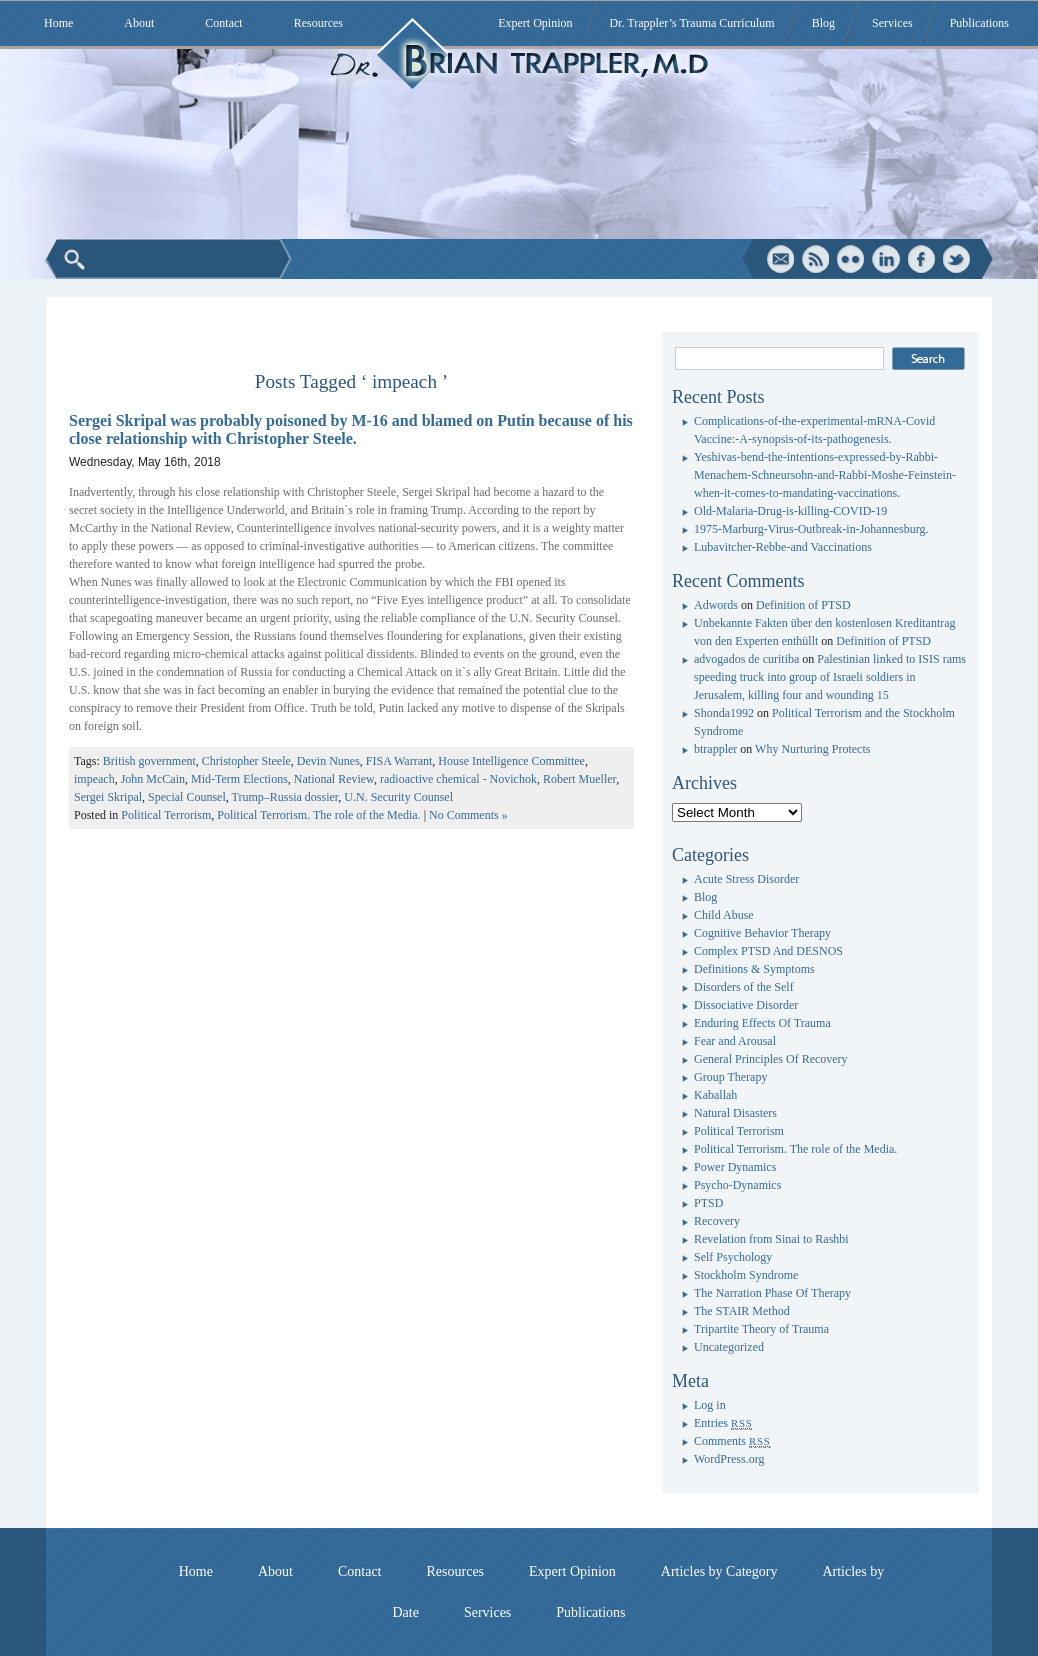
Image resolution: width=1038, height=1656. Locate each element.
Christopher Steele (246, 761)
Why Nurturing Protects (812, 749)
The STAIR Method (742, 1311)
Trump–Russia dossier (285, 797)
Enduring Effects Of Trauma (762, 1023)
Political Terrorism (166, 815)
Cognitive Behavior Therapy (762, 933)
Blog (823, 23)
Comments (732, 1441)
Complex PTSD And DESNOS (768, 951)
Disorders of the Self (744, 987)
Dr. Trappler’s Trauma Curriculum (692, 23)
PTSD (708, 1203)
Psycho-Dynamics (737, 1185)
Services (892, 23)
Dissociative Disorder (746, 1005)
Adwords (716, 605)
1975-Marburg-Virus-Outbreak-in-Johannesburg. (811, 529)
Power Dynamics (735, 1167)
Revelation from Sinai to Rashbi (771, 1239)
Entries (723, 1423)
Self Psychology (733, 1257)
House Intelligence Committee (511, 761)
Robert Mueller (579, 779)
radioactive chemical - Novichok (458, 779)
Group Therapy (730, 1077)
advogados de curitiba (746, 659)
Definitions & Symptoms (754, 969)
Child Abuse (724, 915)
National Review (334, 779)
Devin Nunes (328, 761)
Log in (710, 1405)
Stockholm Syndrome (746, 1275)
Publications (979, 23)
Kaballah (715, 1095)
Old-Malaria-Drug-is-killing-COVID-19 (790, 511)
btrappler (715, 749)
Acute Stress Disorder (746, 879)
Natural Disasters (735, 1113)
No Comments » (468, 815)
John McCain (153, 779)
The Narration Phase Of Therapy (772, 1293)
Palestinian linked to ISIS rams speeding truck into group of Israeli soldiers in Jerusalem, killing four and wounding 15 (830, 677)
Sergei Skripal (108, 797)
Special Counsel (187, 797)
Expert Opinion (535, 23)
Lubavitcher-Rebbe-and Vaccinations (783, 547)
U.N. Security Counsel (398, 797)
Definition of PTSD (803, 605)
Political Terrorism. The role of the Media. (318, 815)
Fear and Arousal (735, 1041)
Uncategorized (729, 1347)
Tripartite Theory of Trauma (761, 1329)
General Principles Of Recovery (771, 1059)
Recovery (717, 1221)
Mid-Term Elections (239, 779)
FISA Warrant (399, 761)
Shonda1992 (724, 713)
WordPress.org (729, 1459)
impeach (94, 779)
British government (149, 761)
